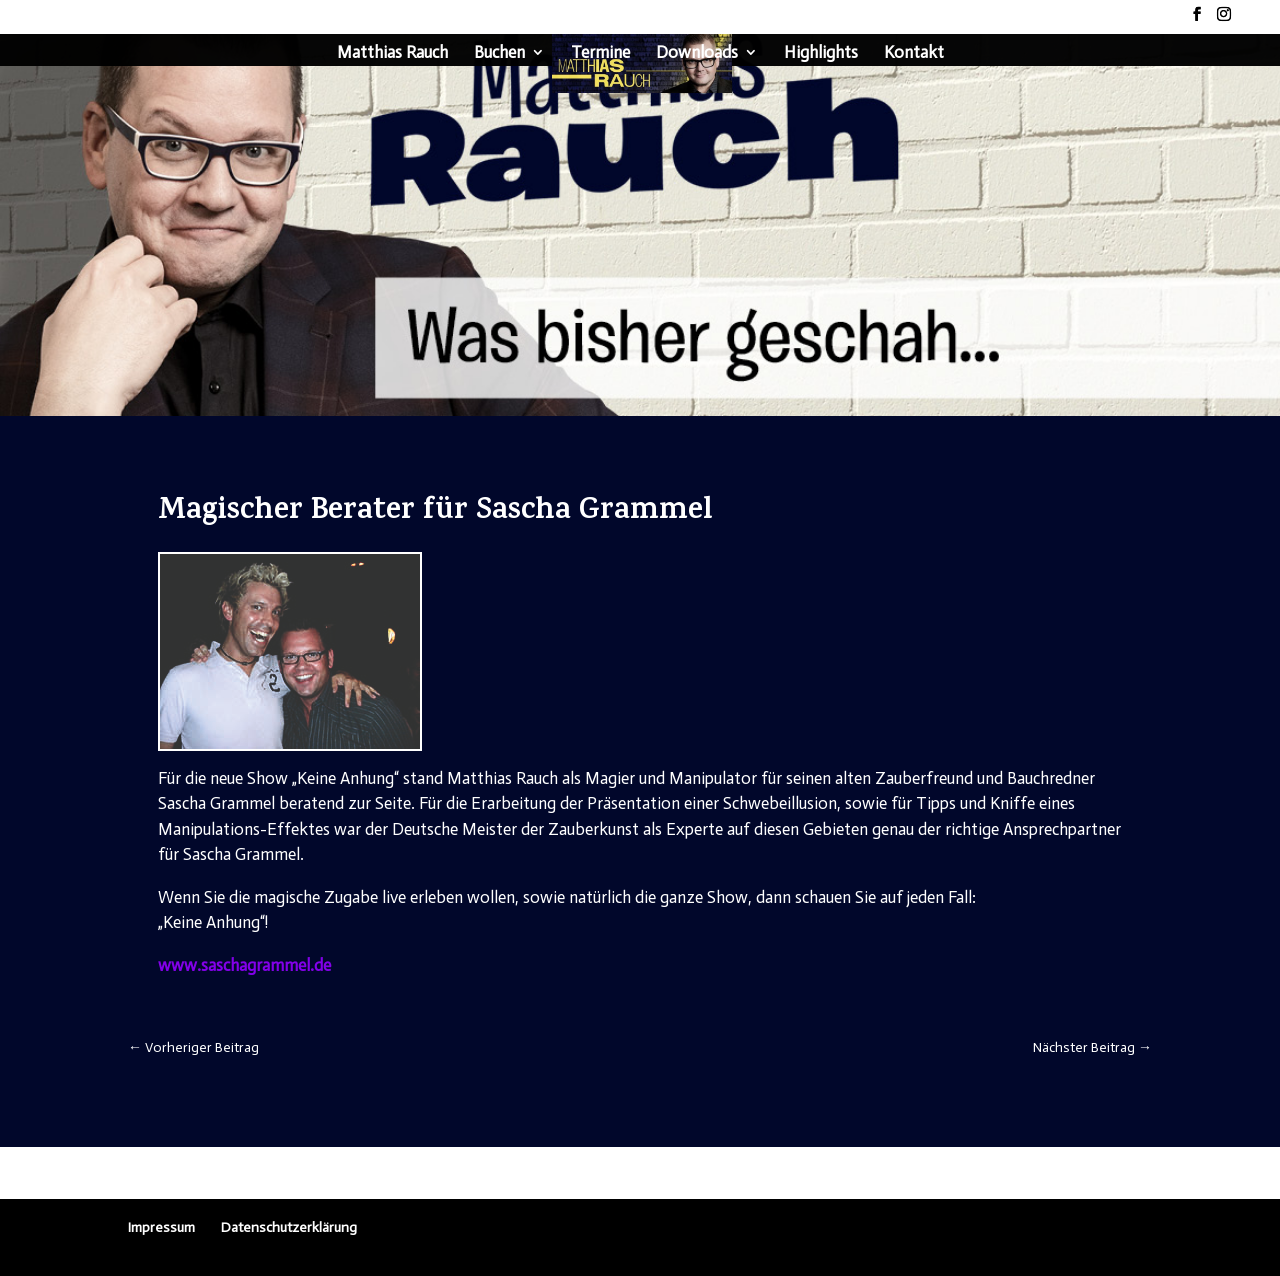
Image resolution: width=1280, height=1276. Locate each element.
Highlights (821, 53)
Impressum (161, 1227)
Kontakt (914, 53)
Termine (600, 53)
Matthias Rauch (392, 53)
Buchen (499, 53)
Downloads (697, 53)
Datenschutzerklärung (289, 1227)
